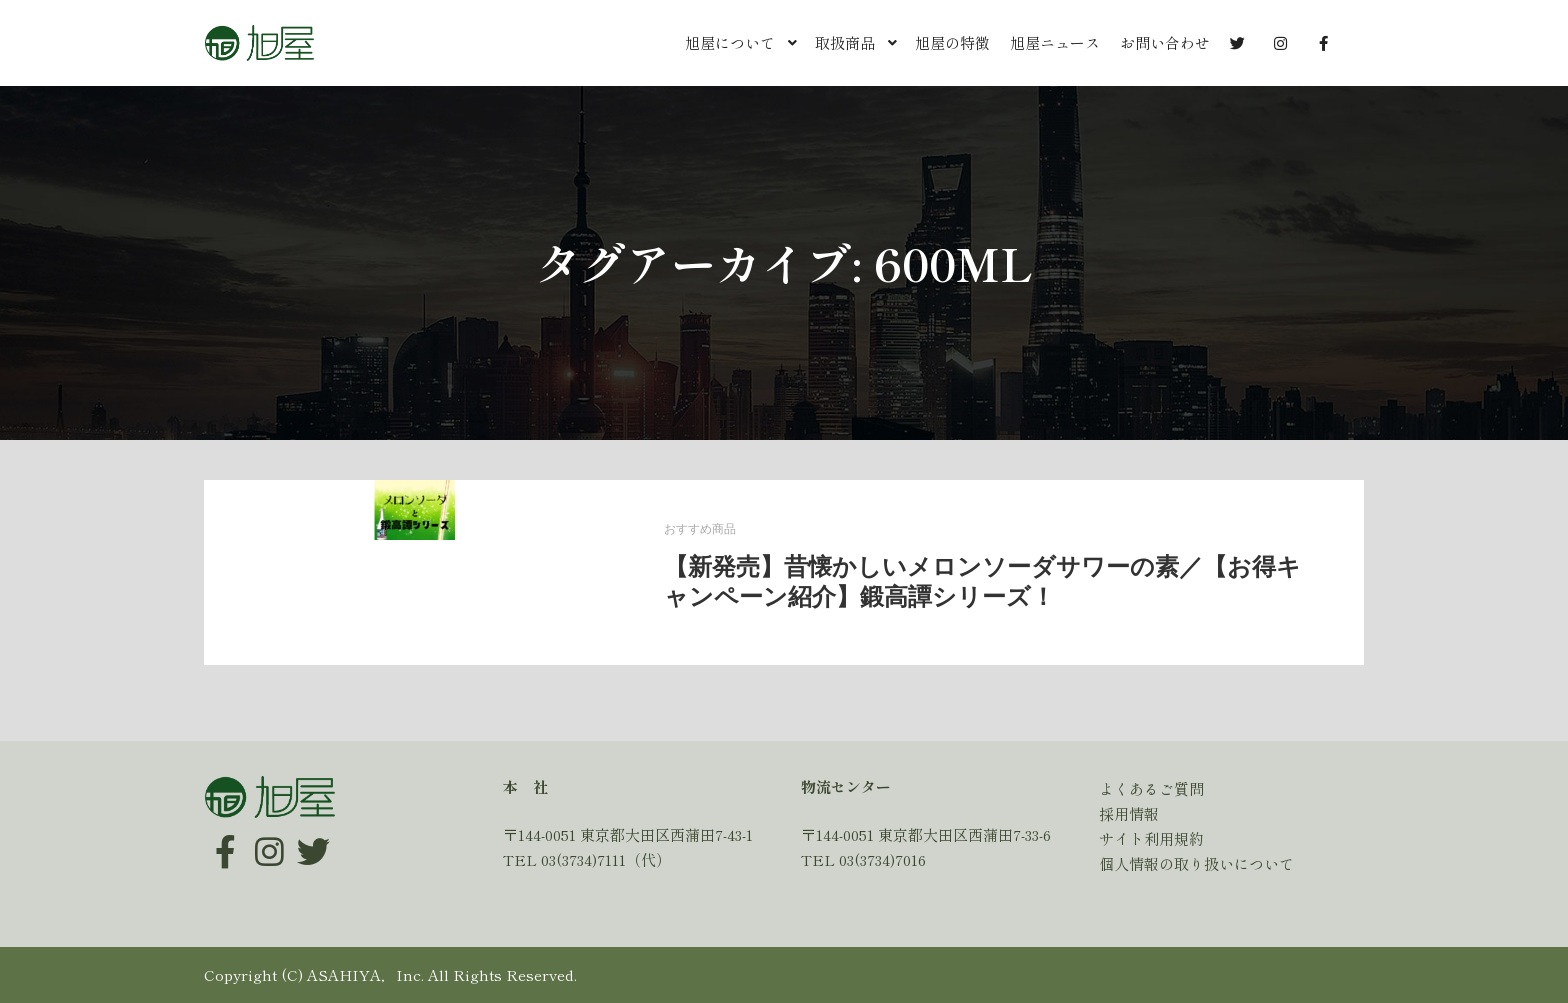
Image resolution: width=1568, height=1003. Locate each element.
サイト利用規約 (1151, 838)
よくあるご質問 (1151, 788)
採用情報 (1129, 813)
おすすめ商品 (700, 529)
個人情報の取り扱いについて (1196, 863)
